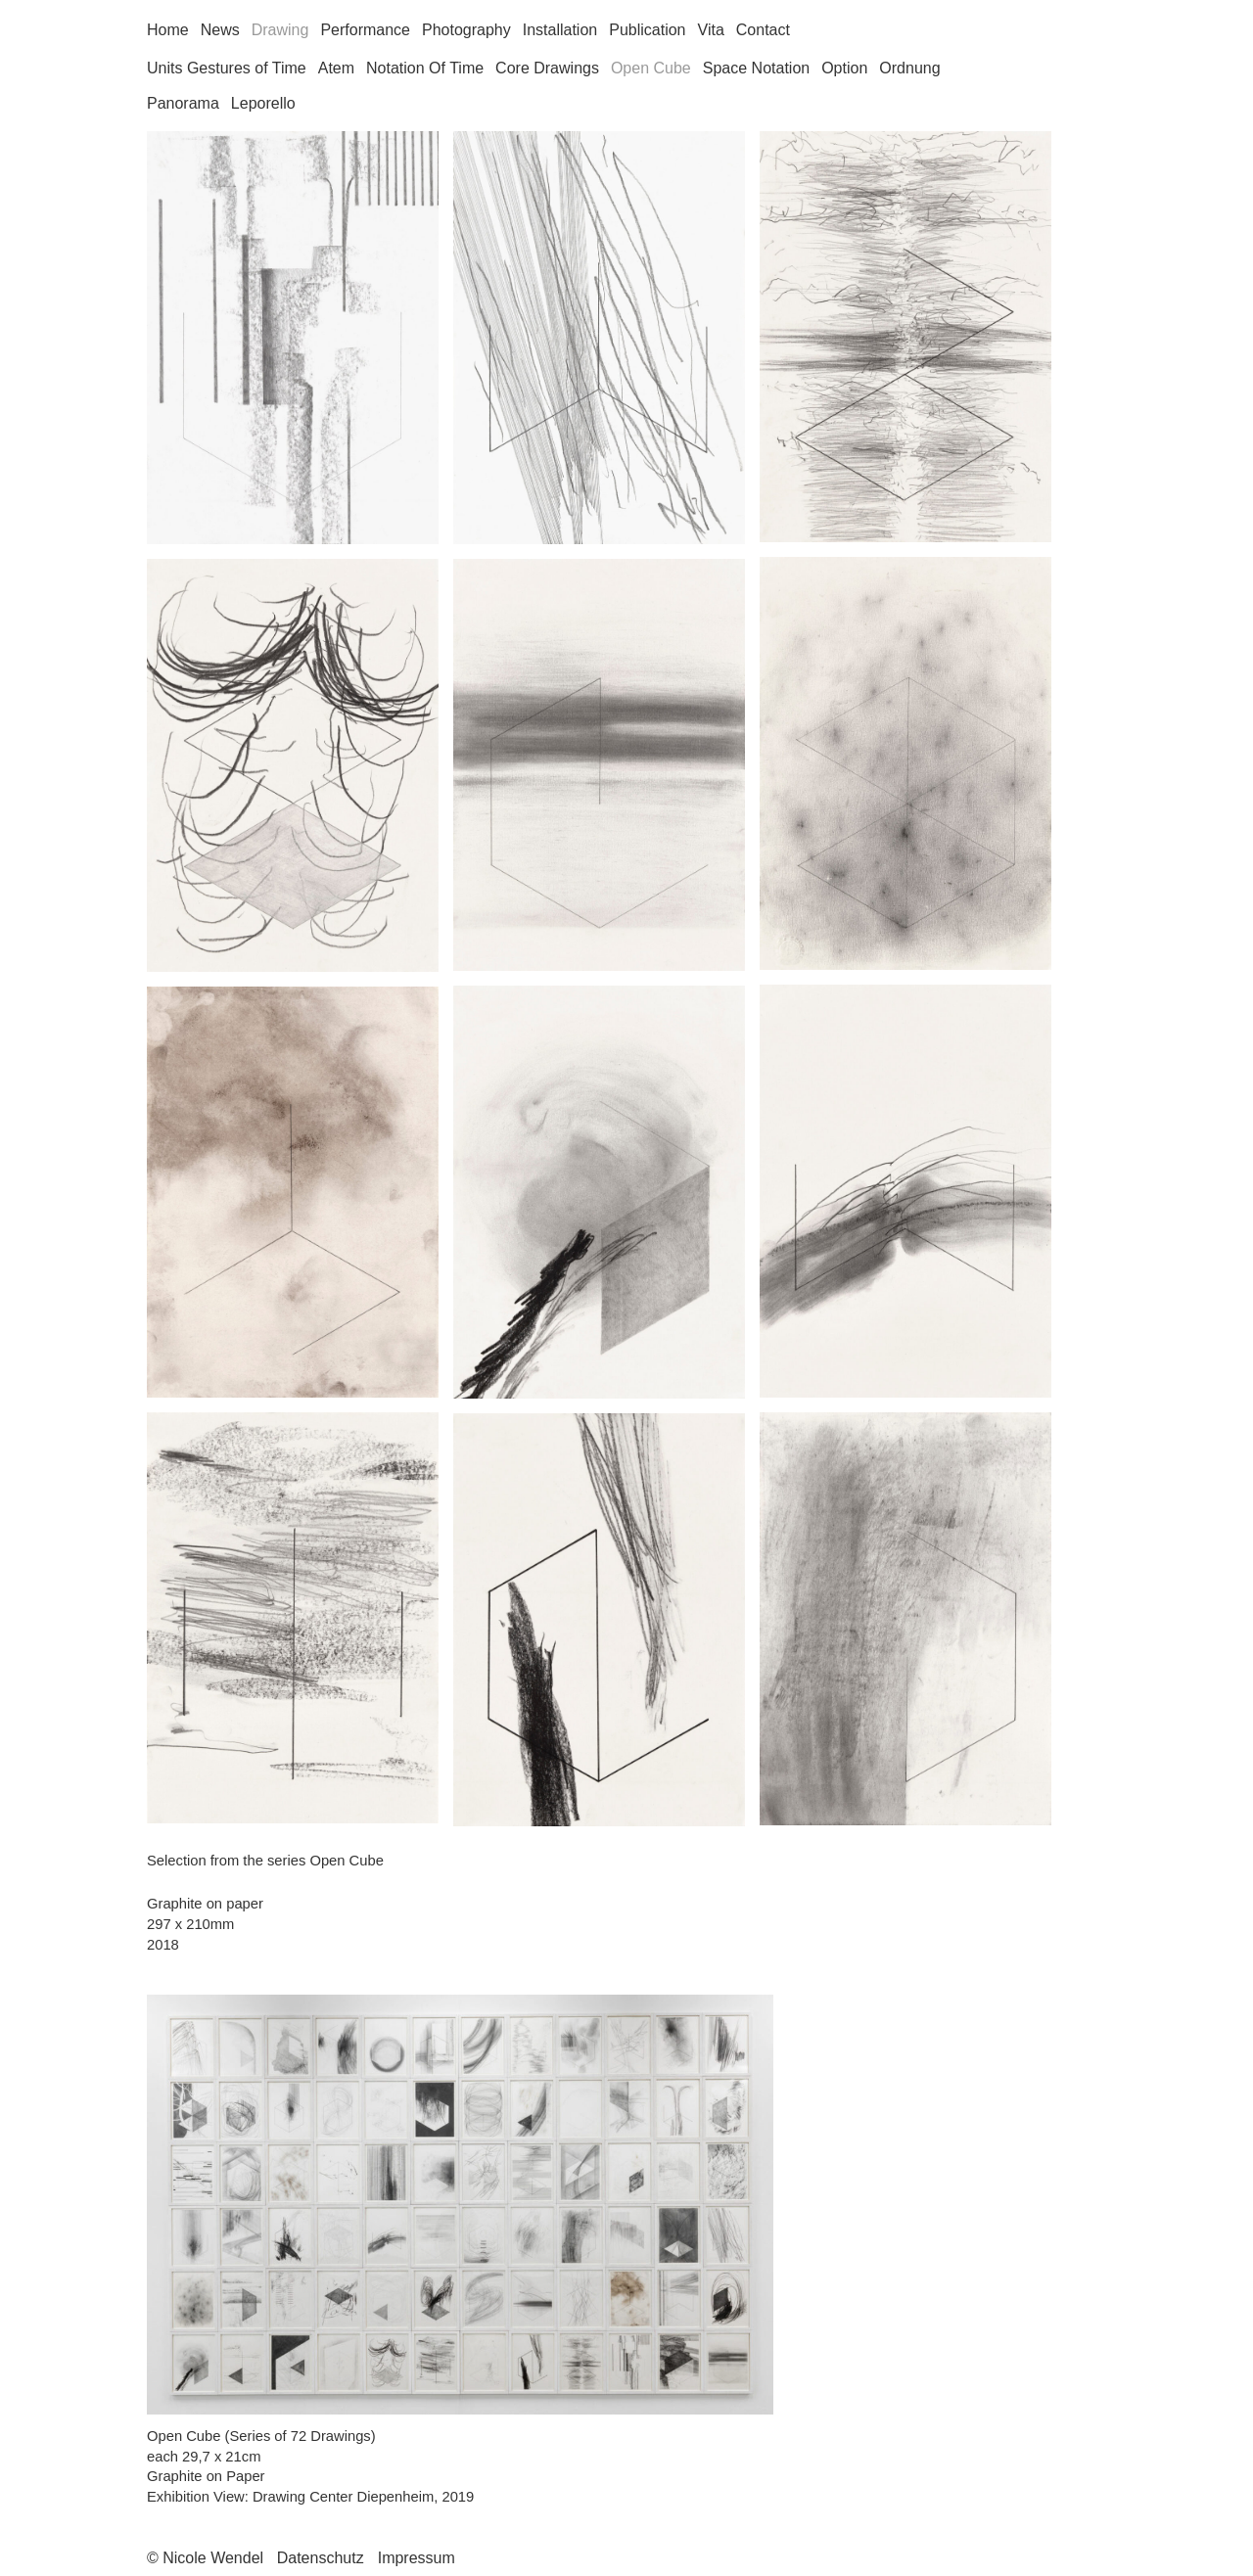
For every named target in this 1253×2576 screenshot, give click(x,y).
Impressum (416, 2558)
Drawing (280, 30)
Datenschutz (320, 2558)
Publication (647, 30)
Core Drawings (547, 68)
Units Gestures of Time (226, 68)
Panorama (183, 103)
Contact (763, 30)
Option (844, 68)
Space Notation (756, 68)
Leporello (263, 103)
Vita (711, 30)
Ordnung (909, 68)
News (220, 30)
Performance (365, 30)
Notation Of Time (425, 68)
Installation (560, 30)
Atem (336, 68)
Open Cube (651, 68)
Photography (466, 30)
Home (168, 30)
